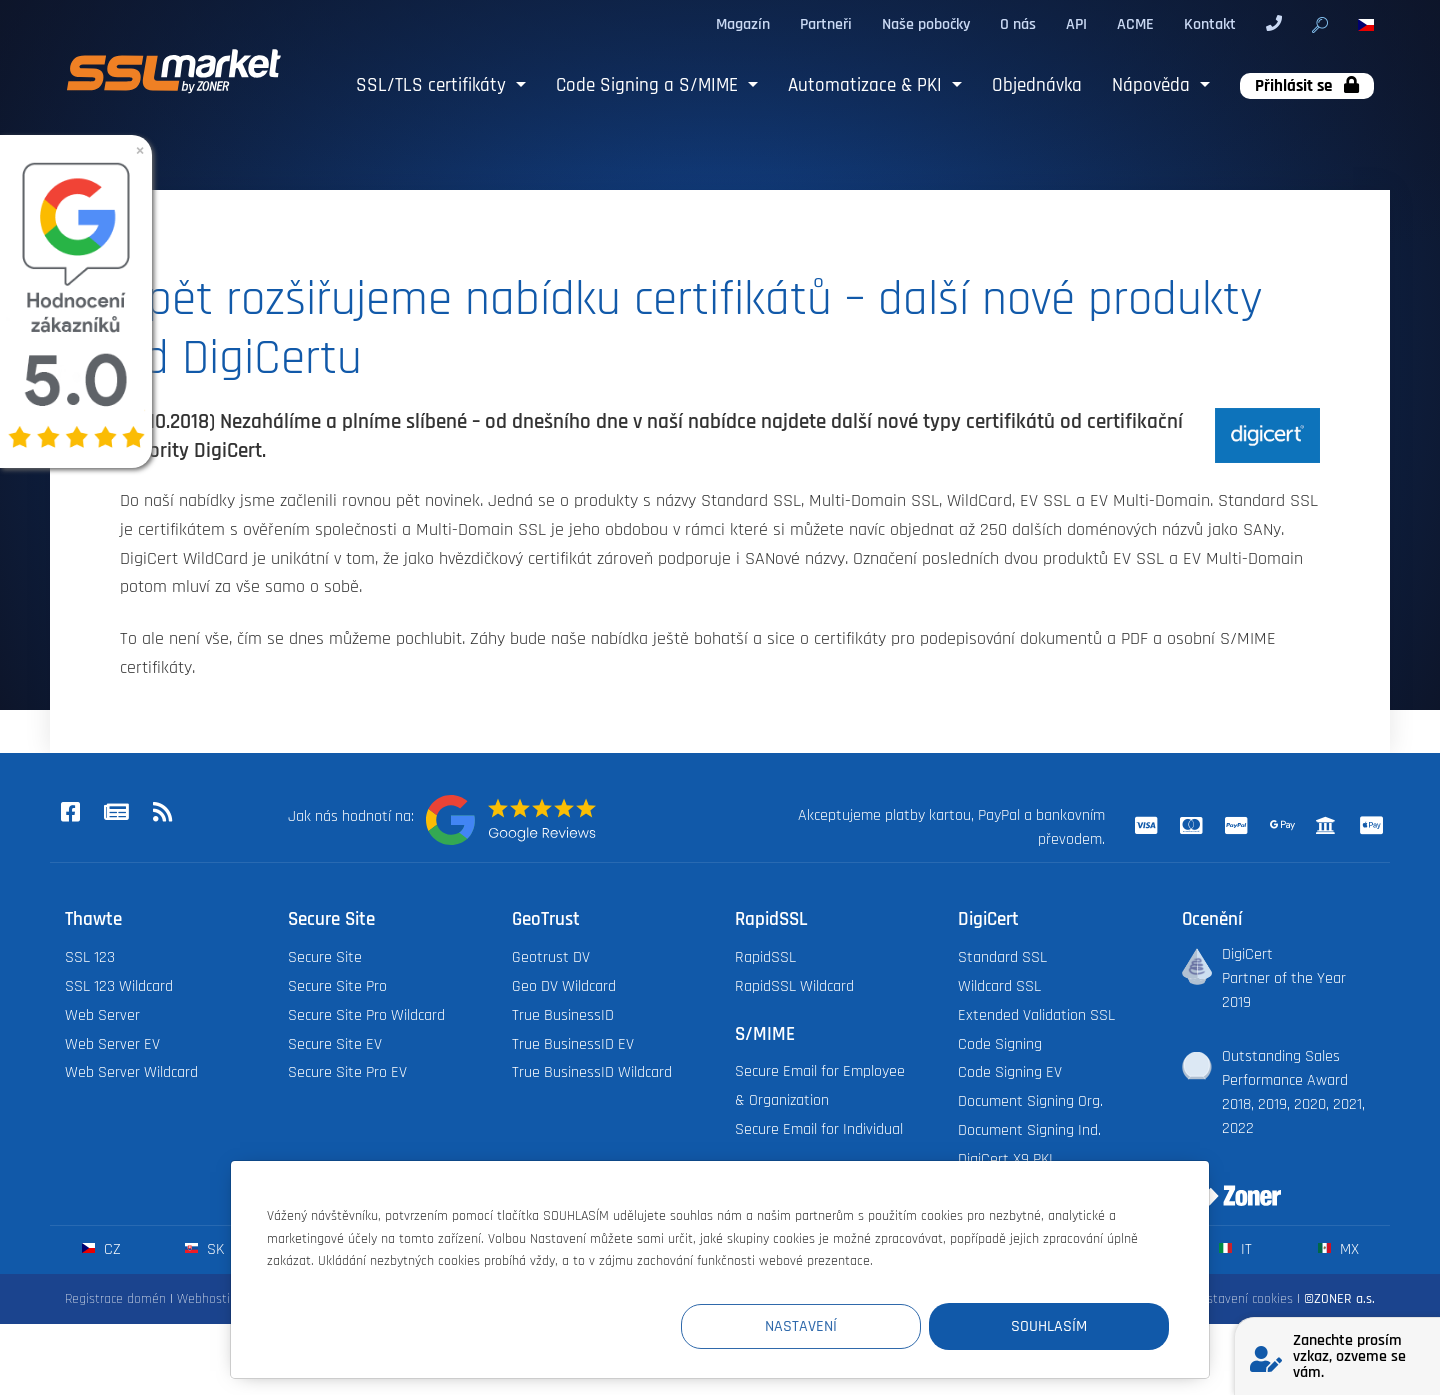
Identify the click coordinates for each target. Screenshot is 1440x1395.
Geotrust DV (551, 957)
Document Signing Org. (1030, 1101)
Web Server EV (112, 1044)
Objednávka (1037, 85)
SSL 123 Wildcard (119, 986)
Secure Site (325, 957)
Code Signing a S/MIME (649, 85)
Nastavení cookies (1242, 1299)
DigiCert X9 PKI (1005, 1159)
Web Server (102, 1015)
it (1235, 1249)
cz (101, 1249)
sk (204, 1249)
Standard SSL (1002, 957)
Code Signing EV (1010, 1072)
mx (1338, 1249)
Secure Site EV (335, 1044)
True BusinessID (563, 1015)
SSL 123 (90, 957)
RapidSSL (765, 957)
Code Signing (1000, 1044)
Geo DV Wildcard (564, 986)
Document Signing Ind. (1029, 1130)
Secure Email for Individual (819, 1129)
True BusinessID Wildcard (592, 1072)
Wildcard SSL (999, 986)
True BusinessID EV (573, 1044)
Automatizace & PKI (867, 85)
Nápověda (1153, 85)
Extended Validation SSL (1036, 1015)
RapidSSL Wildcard (794, 986)
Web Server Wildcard (131, 1072)
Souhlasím (1049, 1326)
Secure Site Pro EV (347, 1072)
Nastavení (801, 1326)
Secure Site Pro (337, 986)
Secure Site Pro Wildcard (366, 1015)
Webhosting (210, 1299)
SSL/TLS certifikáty (433, 85)
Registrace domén (115, 1299)
